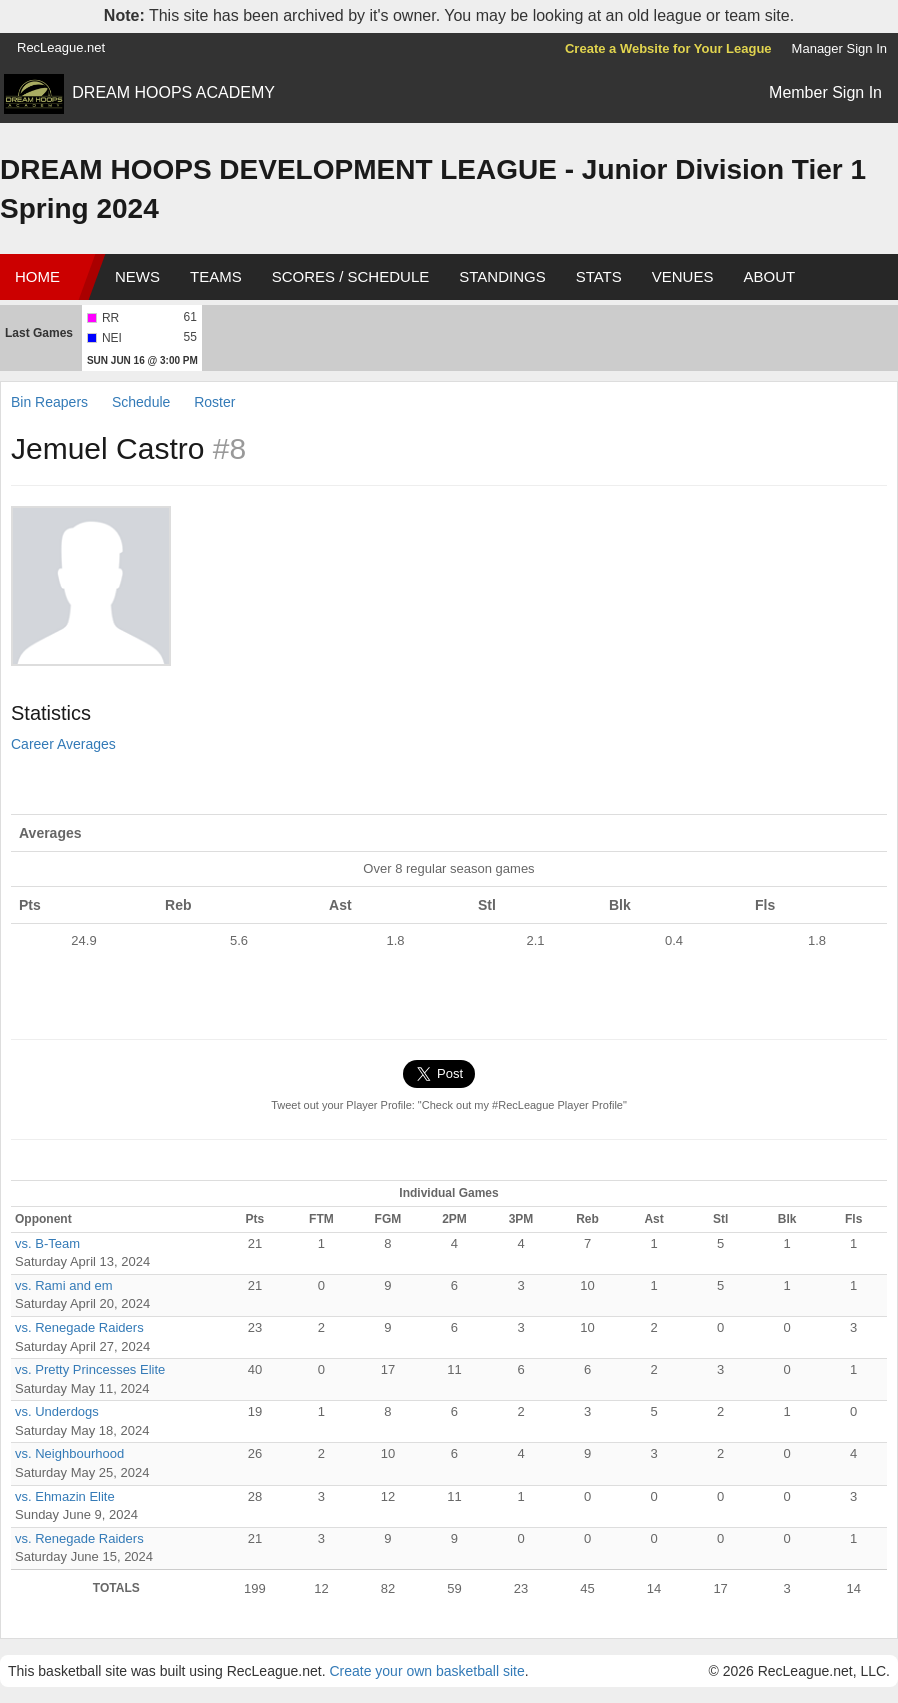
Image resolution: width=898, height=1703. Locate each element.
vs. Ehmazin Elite (65, 1496)
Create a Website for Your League (668, 48)
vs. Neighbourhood (69, 1453)
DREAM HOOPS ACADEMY (173, 92)
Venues (683, 276)
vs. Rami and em (64, 1285)
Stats (599, 276)
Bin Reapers (49, 402)
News (137, 276)
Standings (502, 276)
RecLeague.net (61, 47)
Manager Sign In (839, 48)
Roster (214, 402)
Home (37, 276)
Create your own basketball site (426, 1671)
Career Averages (63, 744)
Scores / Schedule (351, 276)
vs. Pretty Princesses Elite (90, 1369)
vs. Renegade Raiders (79, 1327)
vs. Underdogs (57, 1411)
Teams (216, 276)
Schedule (141, 402)
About (769, 276)
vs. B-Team (47, 1243)
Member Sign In (825, 92)
